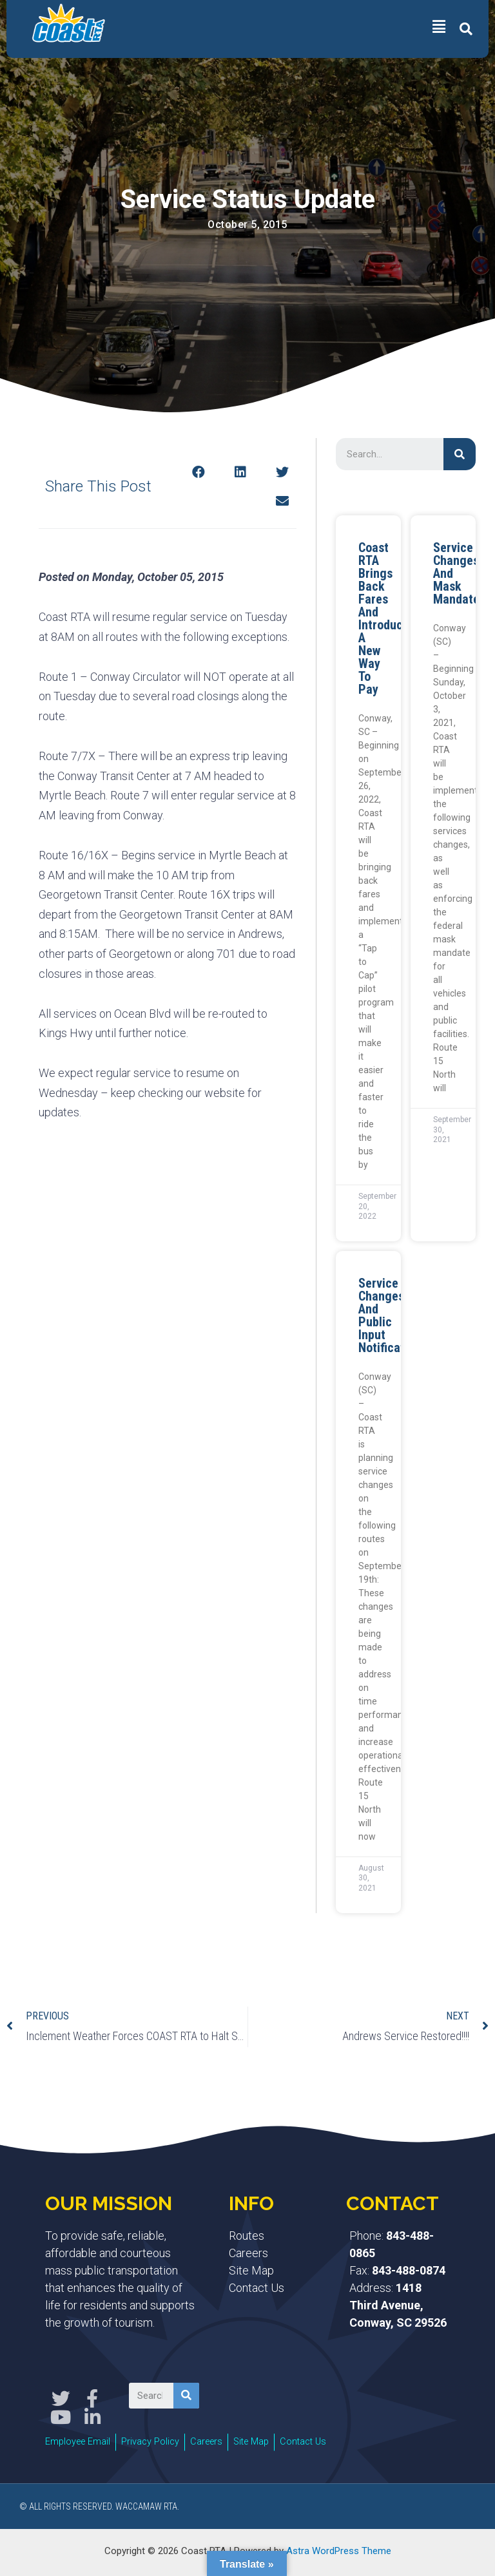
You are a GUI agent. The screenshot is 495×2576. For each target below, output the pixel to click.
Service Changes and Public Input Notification (389, 1315)
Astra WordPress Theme (338, 2546)
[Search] (459, 454)
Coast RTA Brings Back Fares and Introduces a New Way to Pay (386, 618)
